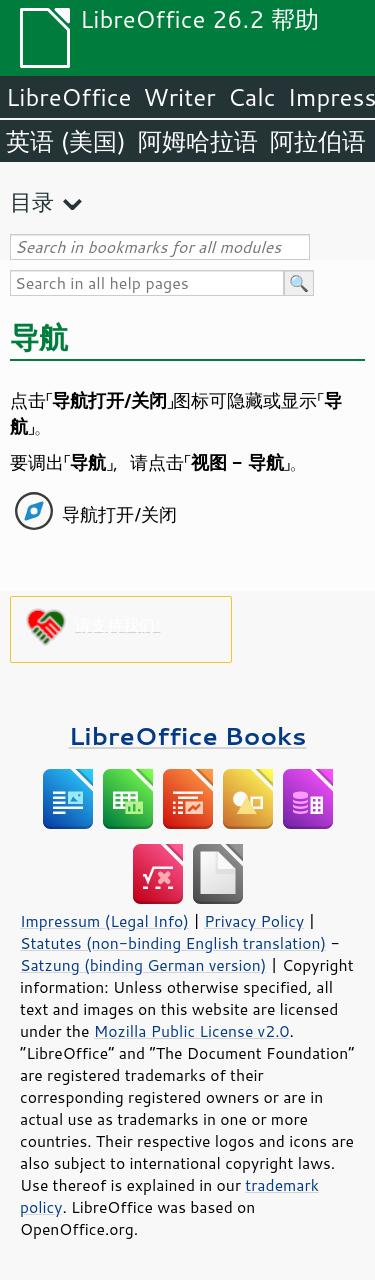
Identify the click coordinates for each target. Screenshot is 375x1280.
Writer (179, 97)
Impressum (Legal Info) (104, 921)
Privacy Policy (254, 921)
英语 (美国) (66, 141)
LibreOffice (68, 97)
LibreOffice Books (188, 735)
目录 (32, 201)
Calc (252, 97)
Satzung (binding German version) (143, 965)
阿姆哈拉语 (198, 141)
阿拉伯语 (318, 141)
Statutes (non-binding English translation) (173, 943)
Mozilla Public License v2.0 (192, 1031)
